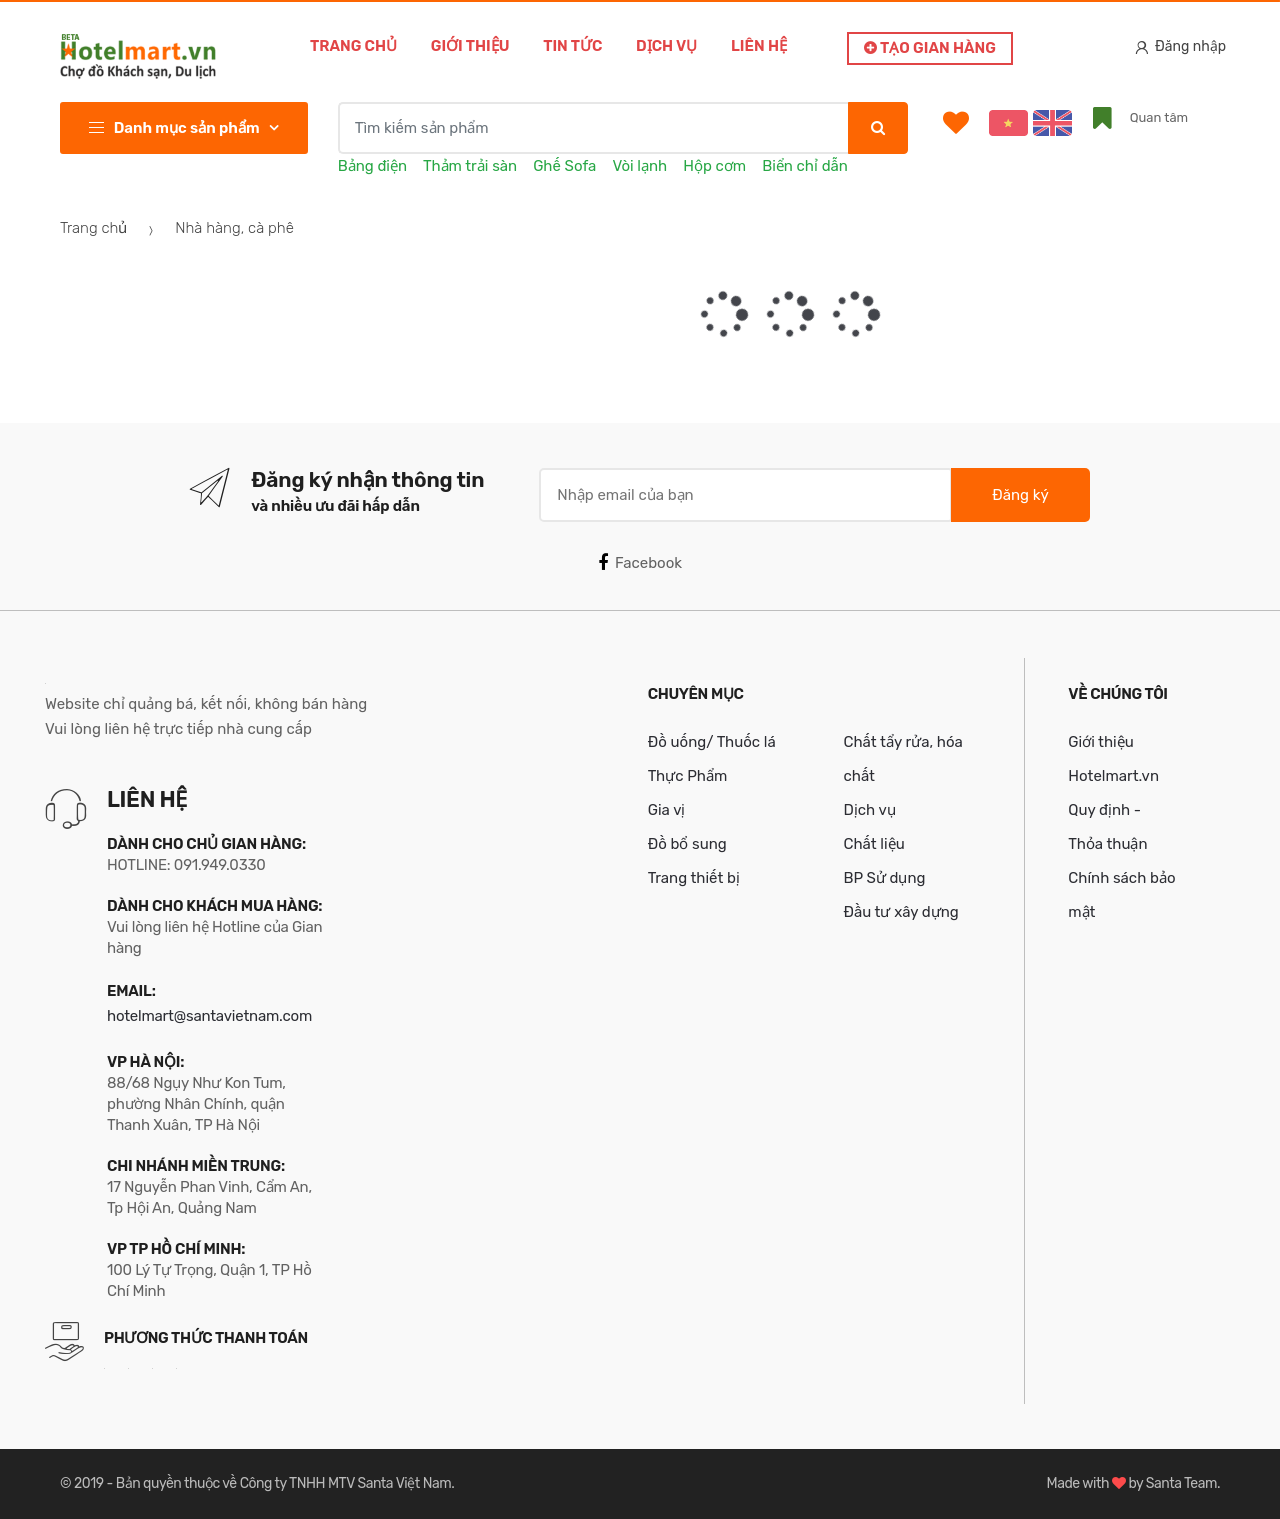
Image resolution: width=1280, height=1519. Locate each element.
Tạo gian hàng (930, 48)
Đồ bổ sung (687, 844)
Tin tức (572, 46)
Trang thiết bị (694, 878)
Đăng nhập (1181, 46)
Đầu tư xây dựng (900, 912)
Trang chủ (353, 46)
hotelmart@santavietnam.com (209, 1016)
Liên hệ (759, 46)
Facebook (640, 563)
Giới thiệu (470, 46)
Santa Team (1181, 1483)
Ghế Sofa (564, 166)
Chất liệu (873, 844)
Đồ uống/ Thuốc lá (712, 742)
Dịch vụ (666, 46)
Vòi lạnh (639, 166)
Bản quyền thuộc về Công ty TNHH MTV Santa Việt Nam (283, 1483)
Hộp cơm (714, 166)
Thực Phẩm (688, 776)
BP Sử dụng (884, 878)
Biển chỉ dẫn (805, 166)
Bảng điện (372, 166)
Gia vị (667, 810)
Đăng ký (1020, 495)
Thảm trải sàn (470, 166)
